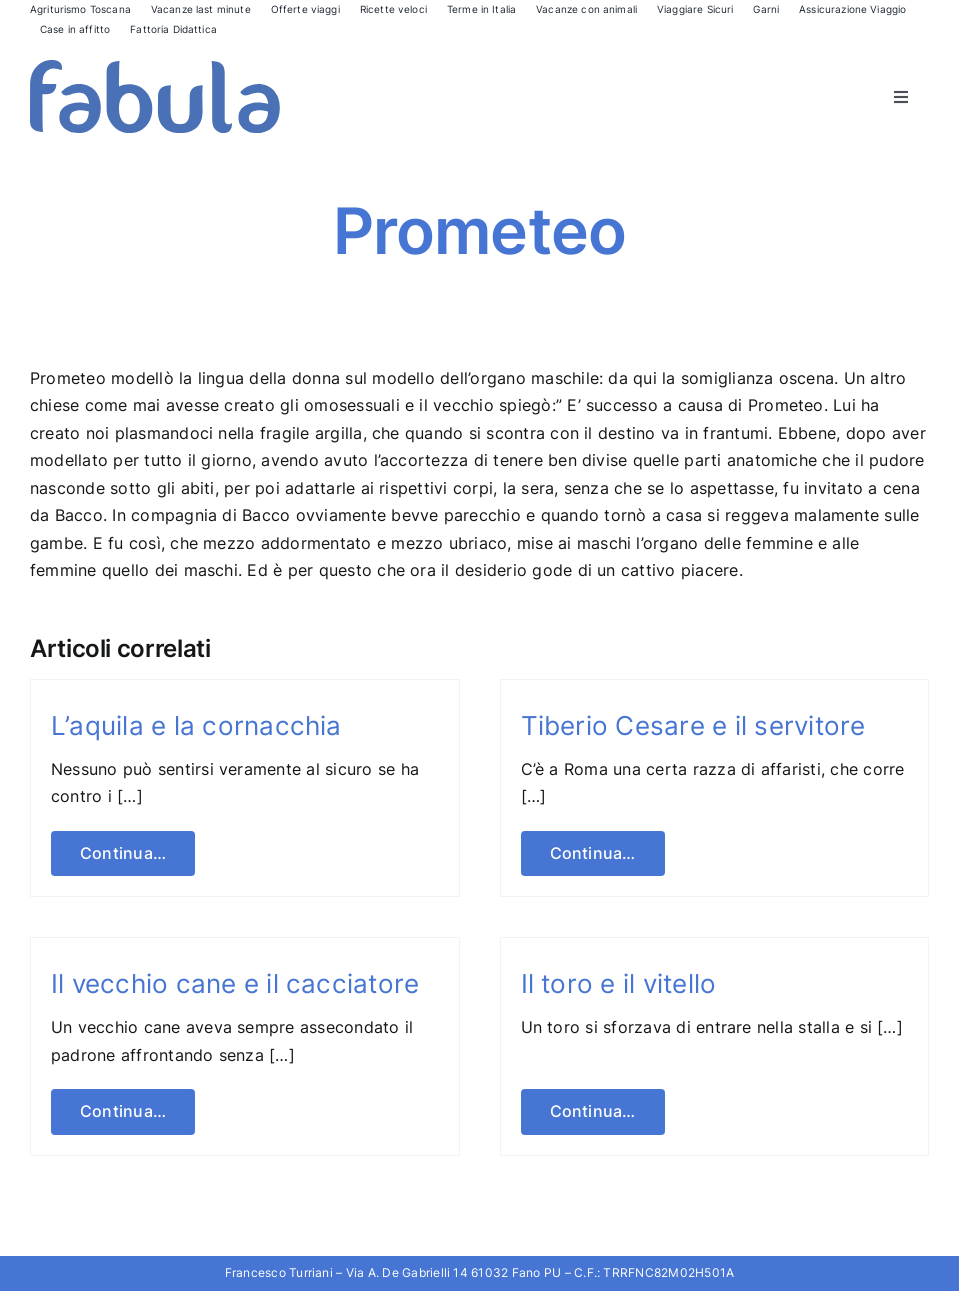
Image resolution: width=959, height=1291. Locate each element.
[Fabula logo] (155, 68)
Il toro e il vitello (619, 983)
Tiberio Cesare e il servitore (693, 725)
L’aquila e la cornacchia (196, 725)
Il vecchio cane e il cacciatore (235, 983)
